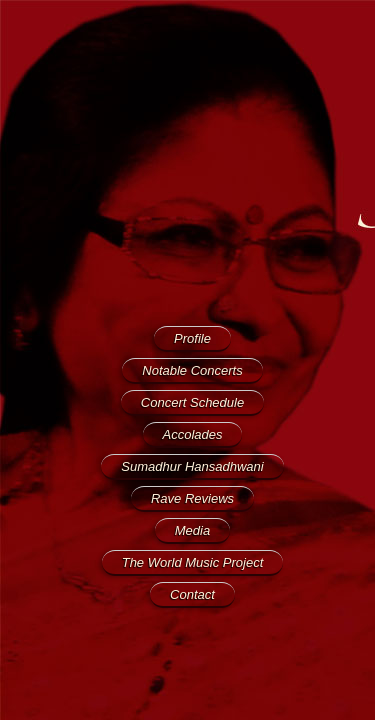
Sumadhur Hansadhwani (192, 466)
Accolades (193, 434)
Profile (192, 338)
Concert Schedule (192, 402)
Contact (192, 594)
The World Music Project (193, 562)
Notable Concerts (192, 370)
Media (192, 530)
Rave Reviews (192, 498)
